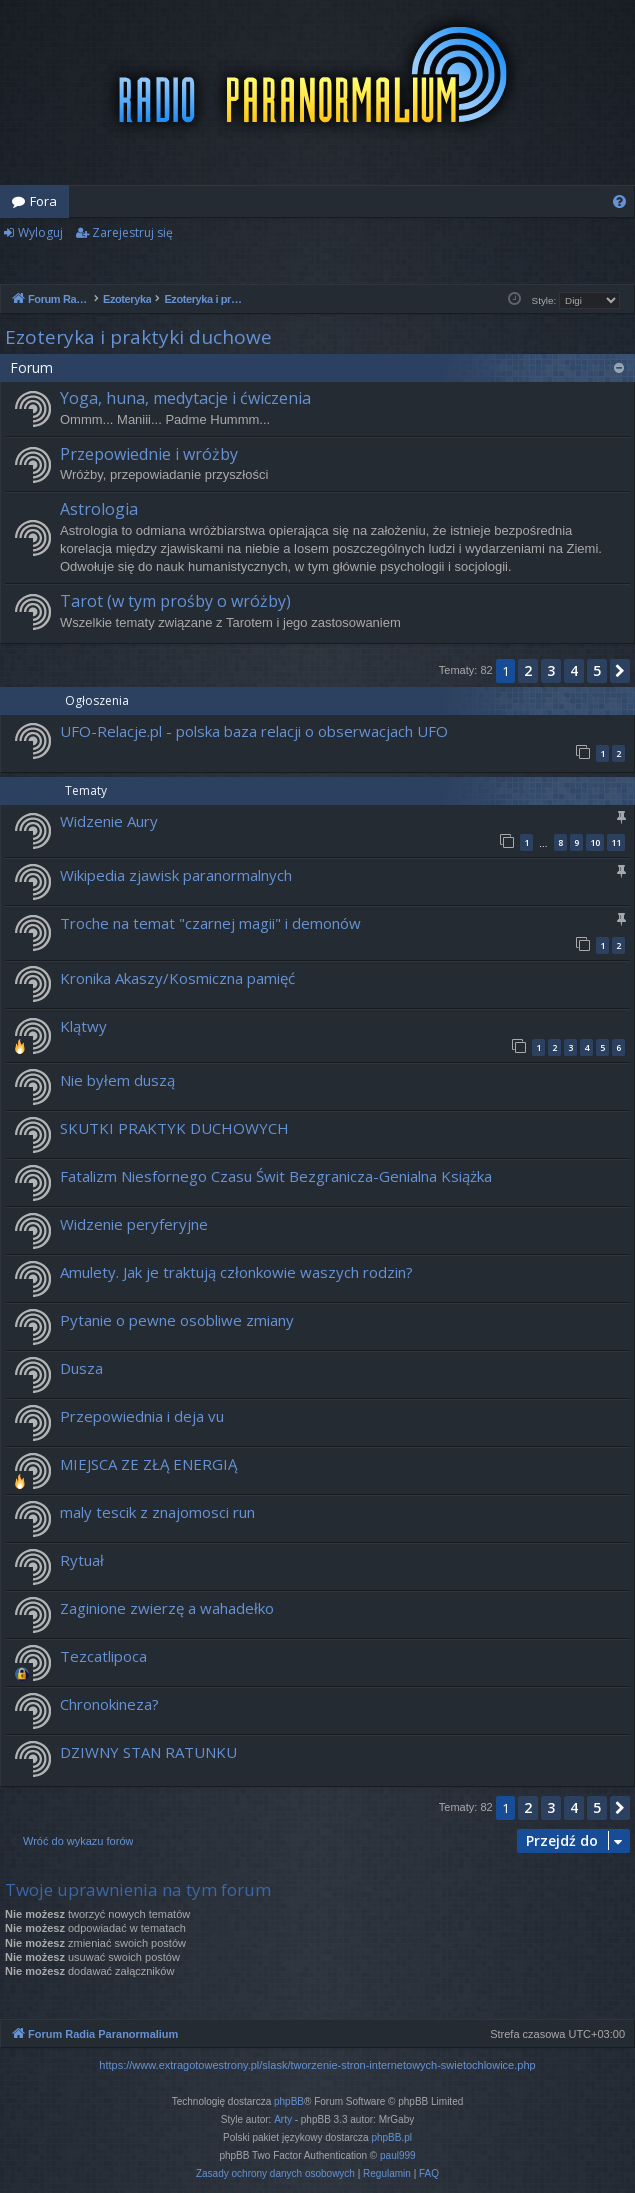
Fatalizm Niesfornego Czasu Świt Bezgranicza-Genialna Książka (276, 1176)
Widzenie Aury (109, 821)
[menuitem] (619, 201)
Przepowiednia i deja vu (142, 1416)
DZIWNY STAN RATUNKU (148, 1752)
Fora (43, 201)
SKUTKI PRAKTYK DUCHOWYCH (174, 1128)
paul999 (398, 2155)
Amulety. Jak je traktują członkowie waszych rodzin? (236, 1272)
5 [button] (597, 670)
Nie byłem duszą (117, 1080)
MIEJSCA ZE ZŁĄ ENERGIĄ (148, 1464)
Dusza (81, 1368)
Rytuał (82, 1560)
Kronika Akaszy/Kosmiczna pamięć (177, 978)
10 (595, 842)
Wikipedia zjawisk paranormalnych (176, 875)
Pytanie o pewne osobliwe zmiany (177, 1320)
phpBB (289, 2101)
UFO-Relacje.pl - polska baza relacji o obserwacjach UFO (254, 731)
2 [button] (528, 670)
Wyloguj (40, 232)
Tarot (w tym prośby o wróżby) (175, 601)
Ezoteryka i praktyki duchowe (138, 337)
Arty (283, 2119)
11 (616, 842)
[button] (620, 671)
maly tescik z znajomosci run (157, 1512)
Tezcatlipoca (103, 1656)
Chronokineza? (109, 1704)
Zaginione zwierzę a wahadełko (167, 1608)
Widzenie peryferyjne (134, 1224)
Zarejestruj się (132, 232)
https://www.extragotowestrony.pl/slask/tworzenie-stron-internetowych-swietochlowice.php (317, 2065)
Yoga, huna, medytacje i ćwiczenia (185, 398)
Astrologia (99, 509)
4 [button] (574, 670)
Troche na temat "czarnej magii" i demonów (210, 923)
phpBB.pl (391, 2137)
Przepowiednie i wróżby (149, 454)
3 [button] (551, 670)
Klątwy (83, 1026)
